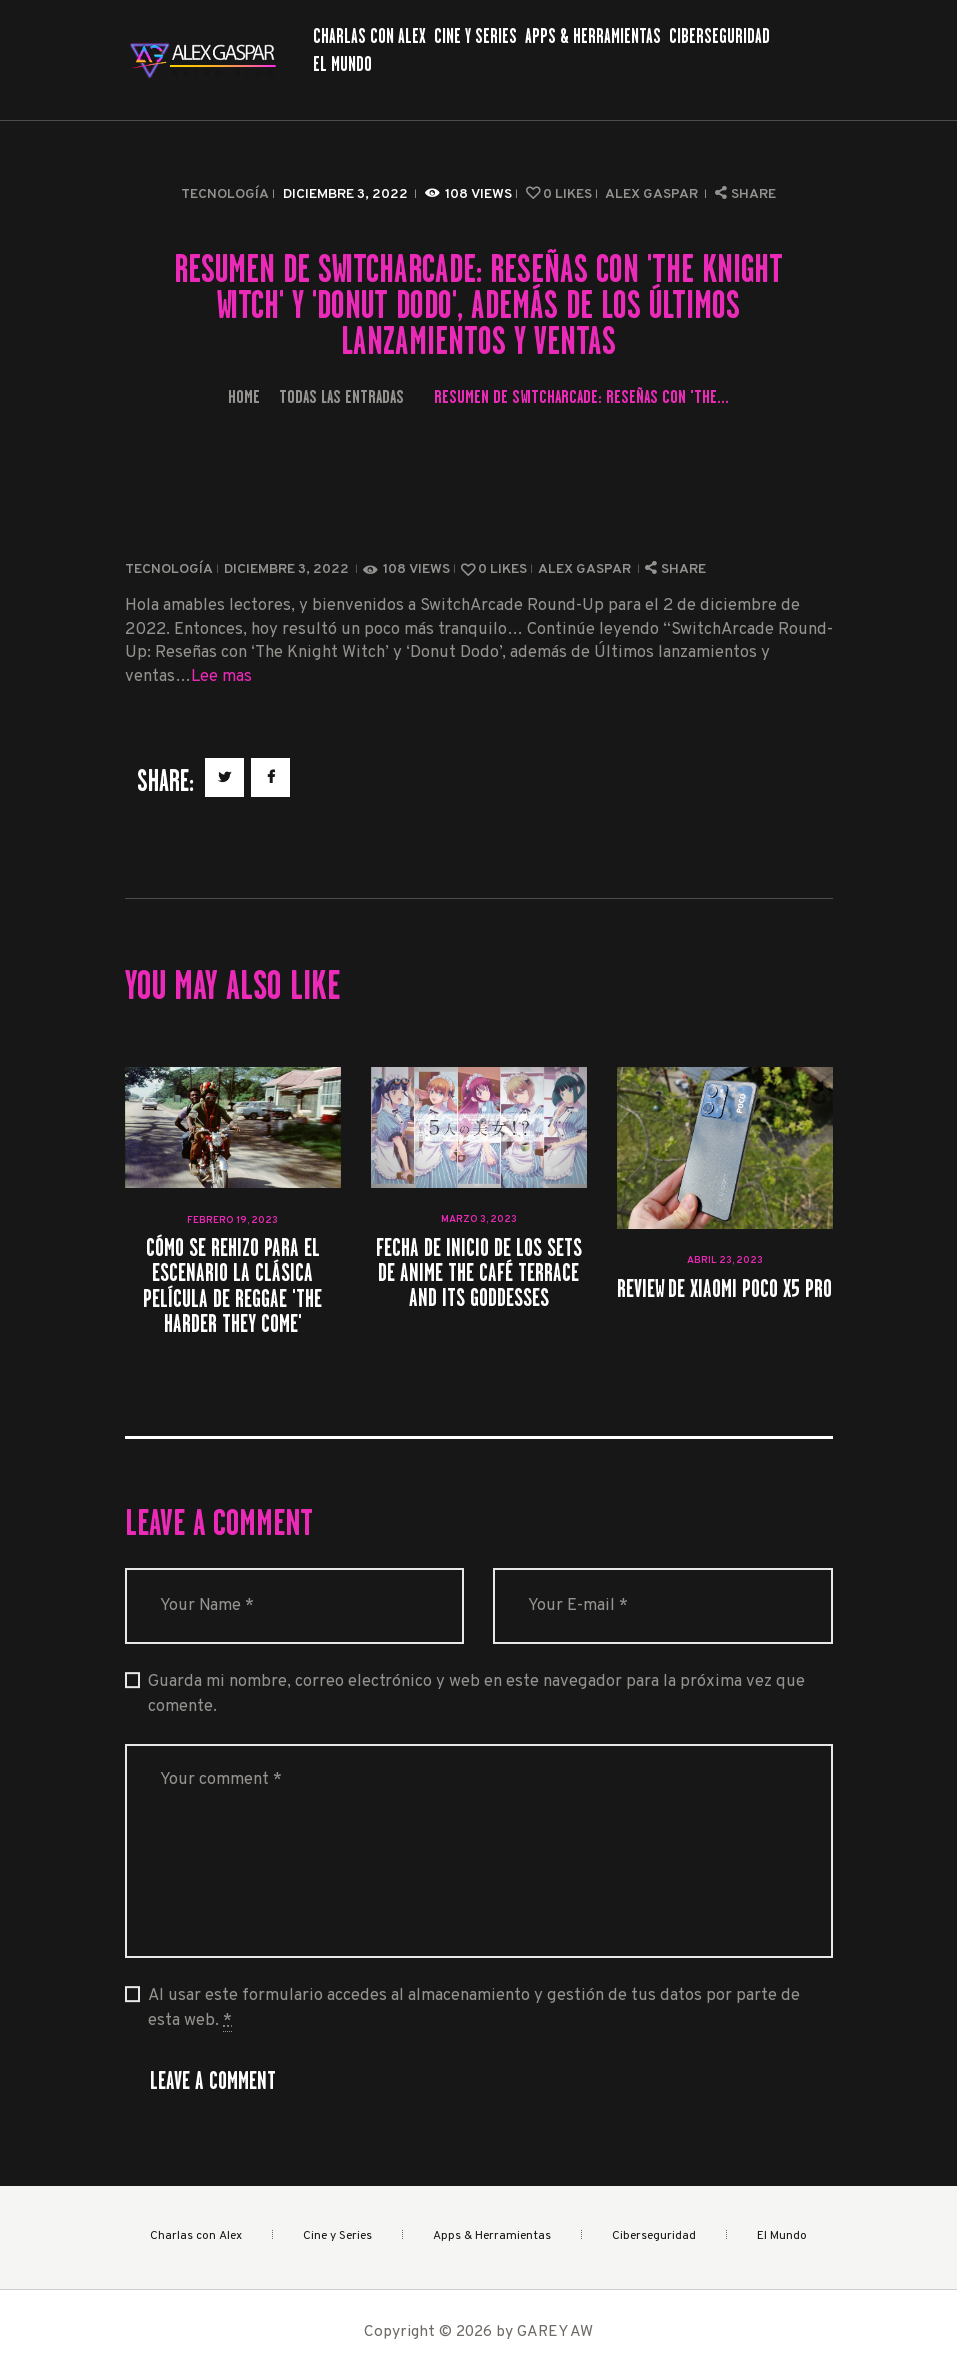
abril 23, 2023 (725, 1260)
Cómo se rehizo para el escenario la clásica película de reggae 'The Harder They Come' (232, 1285)
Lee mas (221, 676)
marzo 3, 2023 (479, 1219)
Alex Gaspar (653, 194)
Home (244, 396)
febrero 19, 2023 (232, 1220)
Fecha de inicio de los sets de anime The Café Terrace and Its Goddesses (479, 1273)
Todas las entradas (341, 396)
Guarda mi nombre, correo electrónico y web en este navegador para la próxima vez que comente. (476, 1694)
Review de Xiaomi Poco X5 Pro (724, 1288)
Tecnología (225, 194)
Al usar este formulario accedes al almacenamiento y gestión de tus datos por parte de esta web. (474, 2008)
